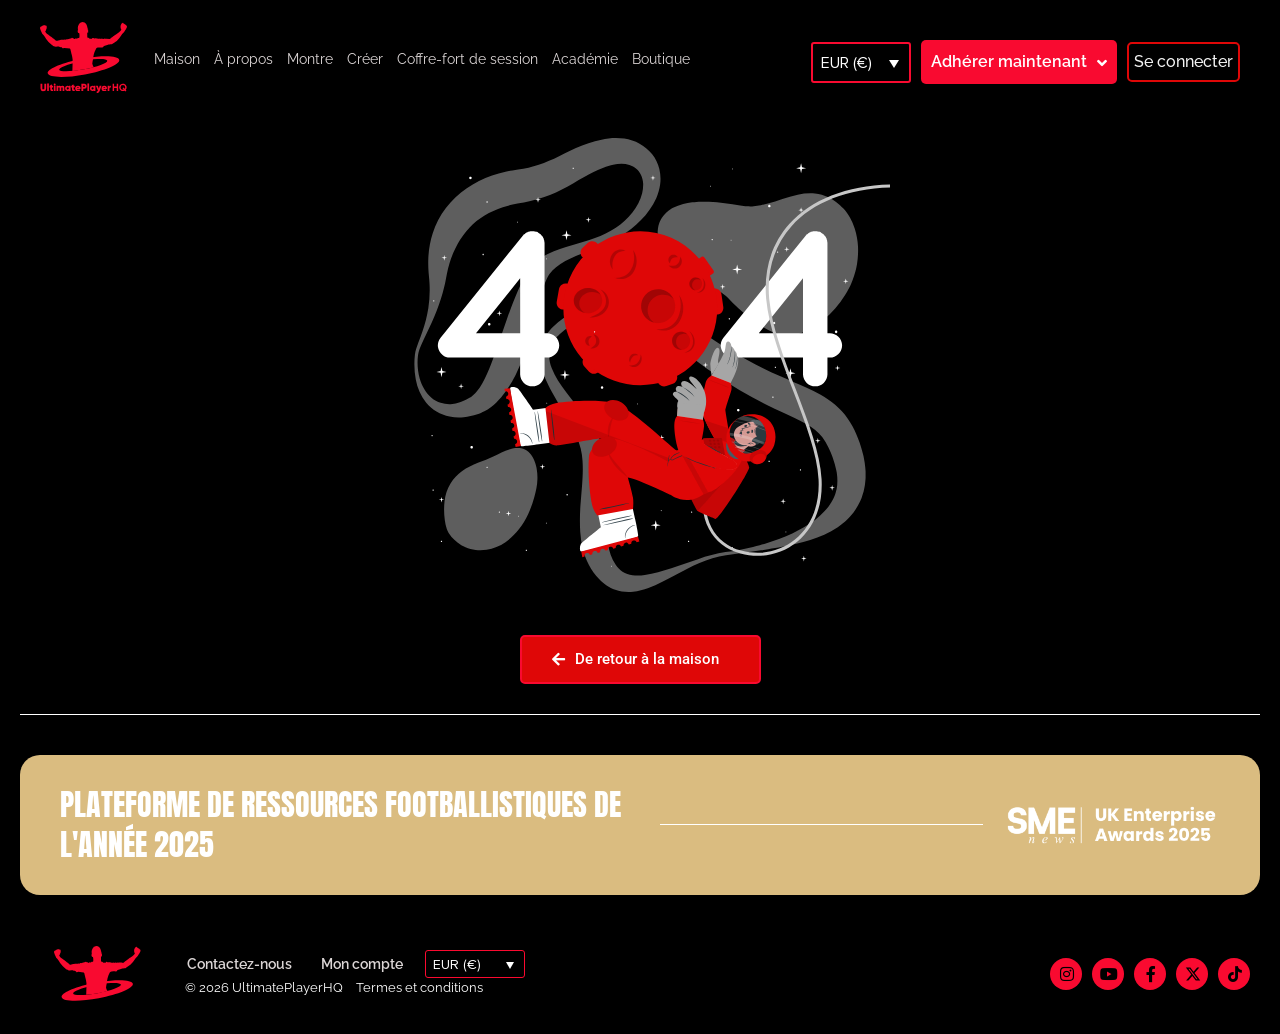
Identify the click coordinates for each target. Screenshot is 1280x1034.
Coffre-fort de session (467, 59)
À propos (243, 59)
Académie (585, 59)
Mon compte (362, 964)
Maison (177, 59)
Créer (365, 59)
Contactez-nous (239, 964)
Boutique (661, 59)
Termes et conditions (419, 987)
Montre (310, 59)
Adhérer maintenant (1009, 61)
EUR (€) (846, 63)
